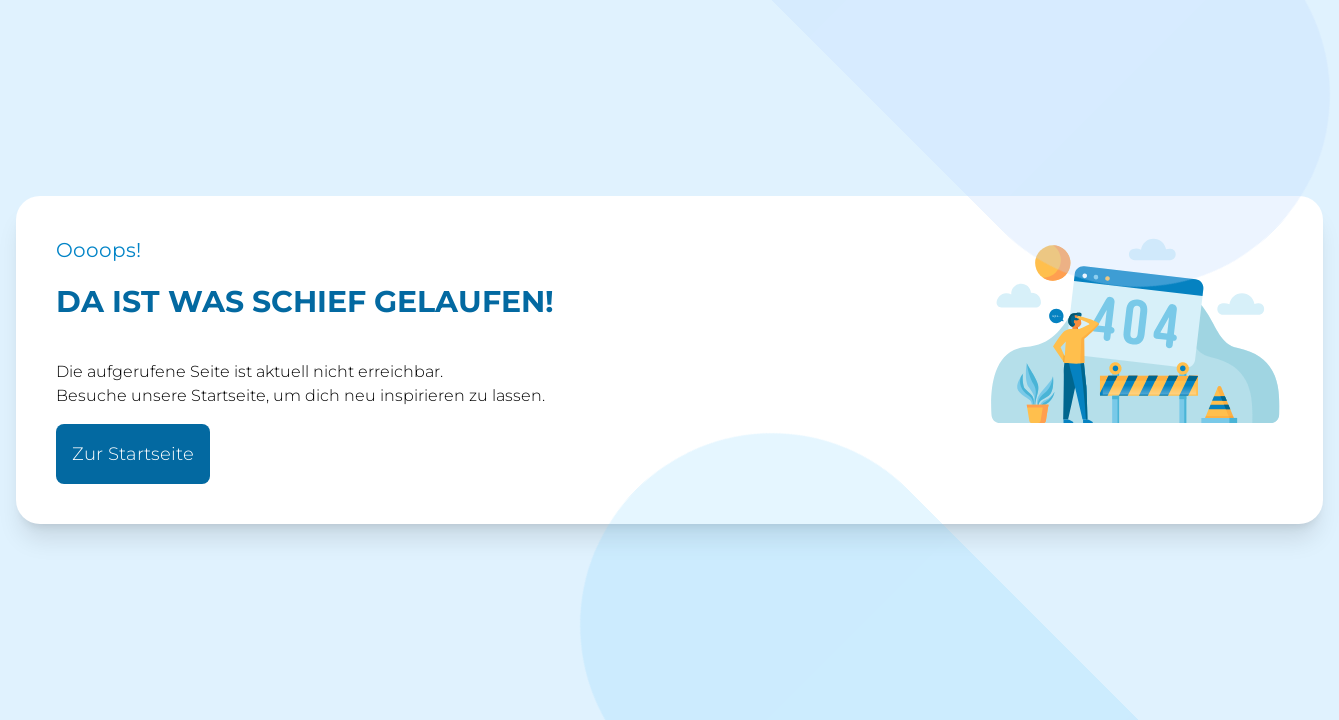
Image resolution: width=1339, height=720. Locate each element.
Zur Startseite (133, 454)
